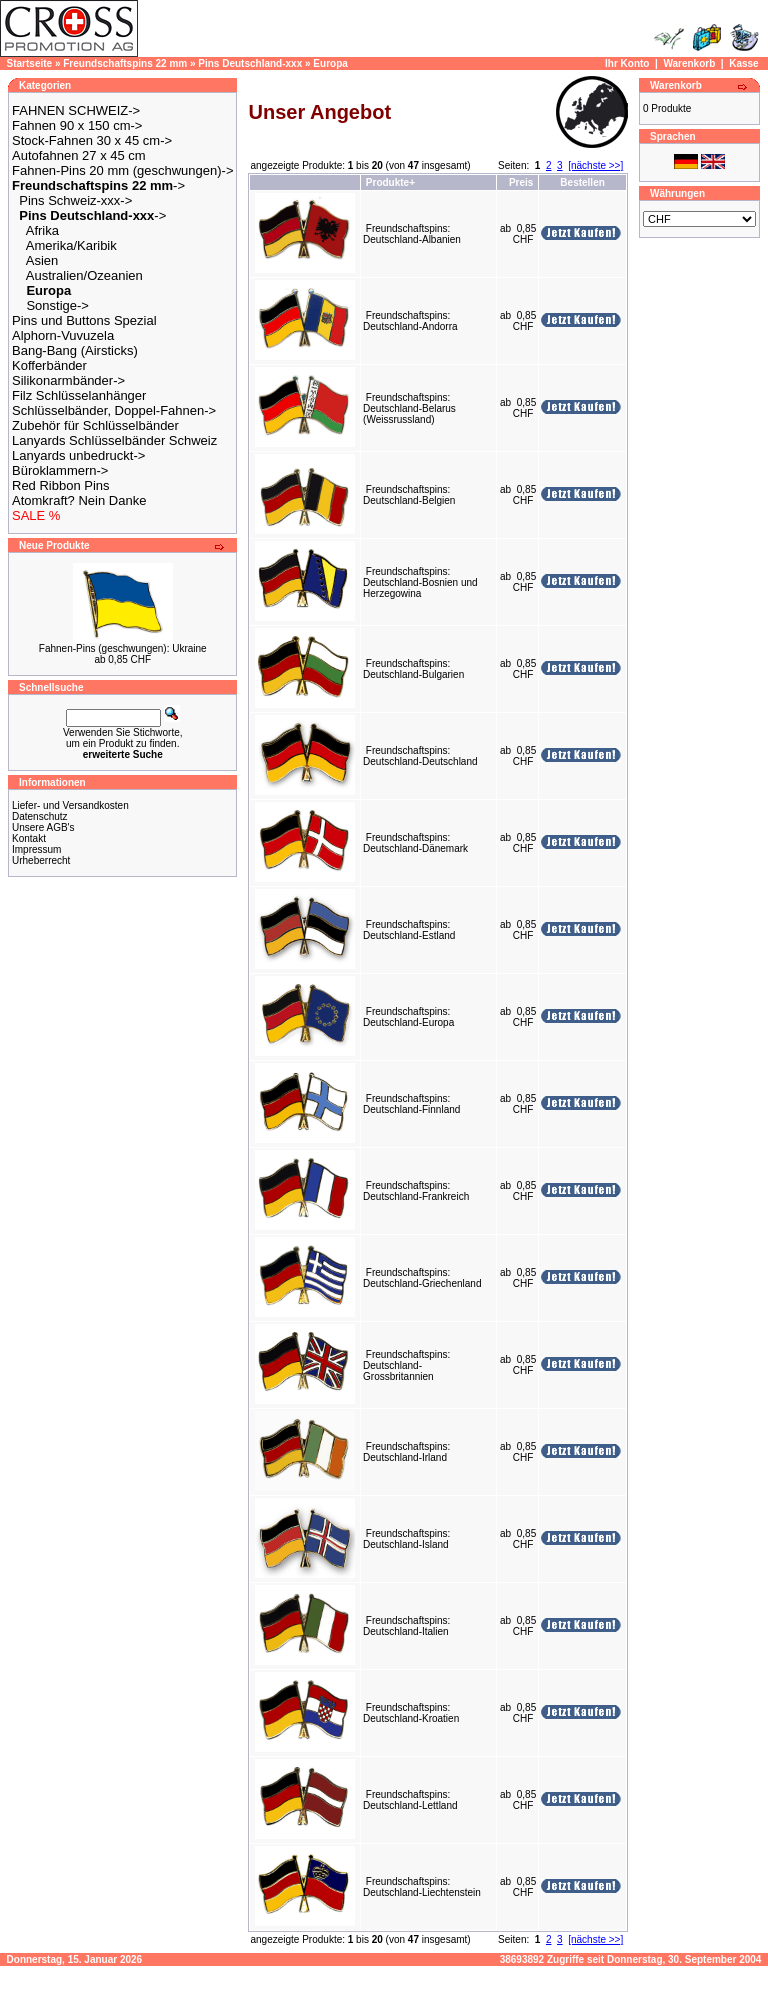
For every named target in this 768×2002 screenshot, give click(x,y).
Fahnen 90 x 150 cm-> (77, 125)
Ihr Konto (627, 63)
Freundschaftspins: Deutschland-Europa (408, 1017)
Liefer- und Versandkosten (70, 805)
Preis (521, 182)
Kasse (743, 63)
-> (98, 185)
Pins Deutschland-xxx (250, 63)
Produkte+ (390, 182)
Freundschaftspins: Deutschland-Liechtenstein (422, 1887)
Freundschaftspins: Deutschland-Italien (406, 1626)
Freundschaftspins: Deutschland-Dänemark (415, 843)
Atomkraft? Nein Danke (79, 500)
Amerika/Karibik (71, 245)
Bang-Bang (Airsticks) (75, 350)
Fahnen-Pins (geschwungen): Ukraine (123, 648)
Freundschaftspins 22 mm (125, 63)
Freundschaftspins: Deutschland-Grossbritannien (406, 1365)
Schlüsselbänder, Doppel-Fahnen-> (114, 410)
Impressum (36, 849)
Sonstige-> (57, 305)
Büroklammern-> (60, 470)
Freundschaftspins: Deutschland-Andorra (410, 321)
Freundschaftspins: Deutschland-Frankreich (416, 1191)
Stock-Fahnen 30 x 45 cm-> (92, 140)
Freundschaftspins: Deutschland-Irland (406, 1452)
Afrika (42, 230)
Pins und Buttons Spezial (84, 320)
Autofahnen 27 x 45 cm (79, 155)
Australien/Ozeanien (84, 275)
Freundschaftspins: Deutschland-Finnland (411, 1104)
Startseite (30, 63)
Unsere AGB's (43, 827)
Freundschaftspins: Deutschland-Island (406, 1539)
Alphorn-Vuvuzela (63, 335)
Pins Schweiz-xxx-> (75, 200)
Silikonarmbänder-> (68, 380)
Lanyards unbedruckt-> (78, 455)
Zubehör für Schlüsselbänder (95, 425)
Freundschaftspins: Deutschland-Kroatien (411, 1713)
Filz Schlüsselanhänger (79, 395)
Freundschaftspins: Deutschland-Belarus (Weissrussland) (409, 408)
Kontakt (29, 838)
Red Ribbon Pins (61, 485)
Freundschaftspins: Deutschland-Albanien (412, 234)
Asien (42, 260)
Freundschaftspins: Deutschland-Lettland (410, 1800)
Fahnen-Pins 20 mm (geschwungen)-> (122, 170)
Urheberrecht (41, 860)
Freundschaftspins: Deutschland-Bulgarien (413, 669)
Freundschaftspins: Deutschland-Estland (409, 930)
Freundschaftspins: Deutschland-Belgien (409, 495)
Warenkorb (689, 63)
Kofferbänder (49, 365)
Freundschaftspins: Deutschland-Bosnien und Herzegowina (420, 582)
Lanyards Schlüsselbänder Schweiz (114, 440)
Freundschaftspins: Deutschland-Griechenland (422, 1278)
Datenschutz (40, 816)
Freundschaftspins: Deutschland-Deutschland (420, 756)
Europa (330, 63)
